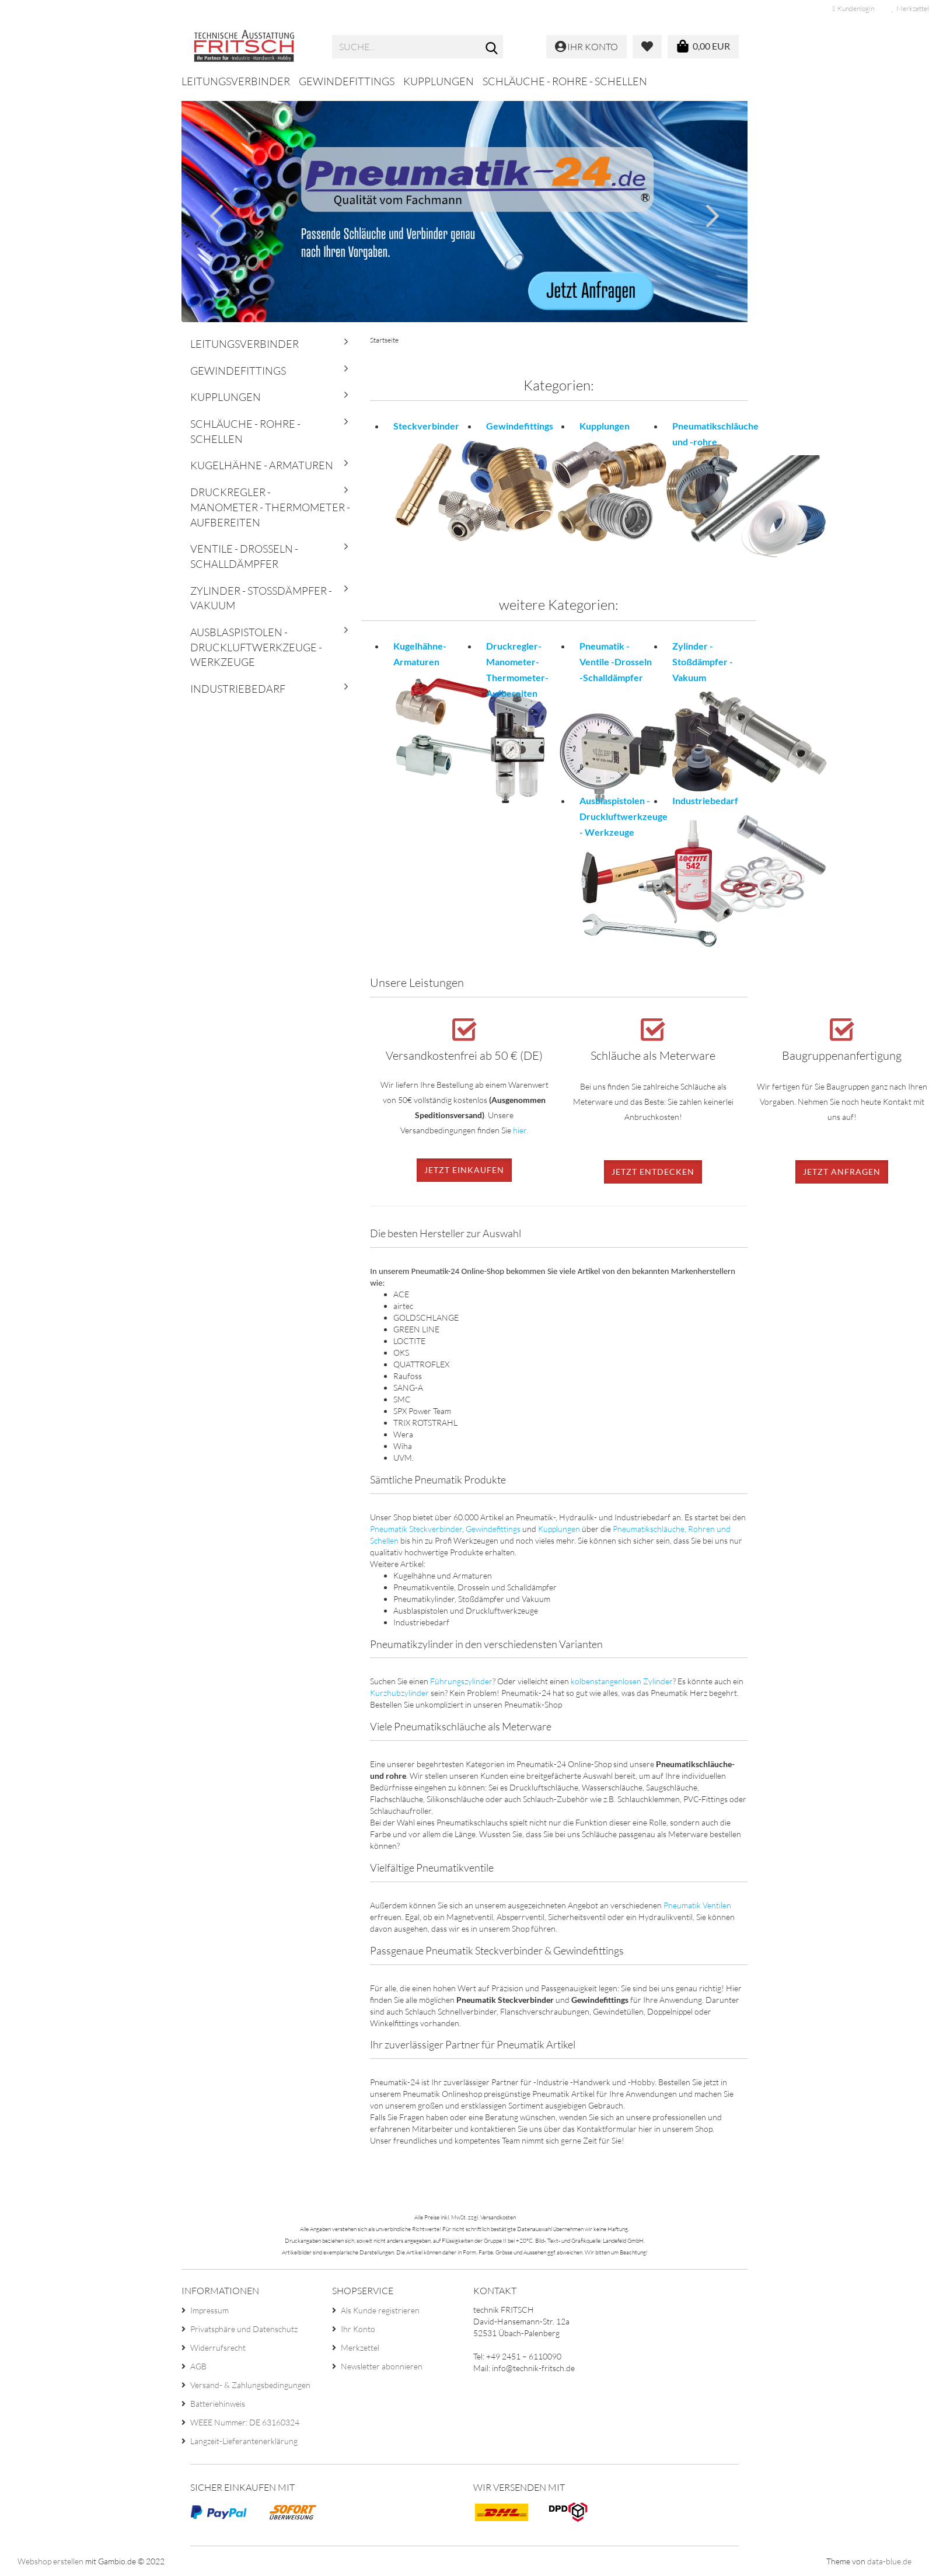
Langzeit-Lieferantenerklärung (244, 2441)
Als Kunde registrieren (380, 2310)
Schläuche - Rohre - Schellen (565, 81)
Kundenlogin (853, 8)
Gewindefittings (346, 81)
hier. (520, 1130)
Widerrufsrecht (218, 2347)
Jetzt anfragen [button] (842, 1172)
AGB (198, 2366)
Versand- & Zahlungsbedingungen (250, 2385)
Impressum (209, 2310)
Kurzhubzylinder (399, 1693)
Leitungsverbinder (235, 81)
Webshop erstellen (50, 2561)
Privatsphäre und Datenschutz (244, 2329)
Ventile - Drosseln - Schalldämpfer (244, 556)
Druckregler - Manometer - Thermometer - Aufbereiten (270, 507)
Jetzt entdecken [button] (653, 1172)
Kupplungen (438, 81)
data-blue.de (889, 2561)
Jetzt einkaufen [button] (464, 1170)
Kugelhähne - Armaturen (261, 465)
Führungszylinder (461, 1681)
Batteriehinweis (217, 2404)
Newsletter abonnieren (381, 2366)
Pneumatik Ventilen (697, 1905)
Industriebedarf (237, 688)
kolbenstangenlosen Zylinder (622, 1681)
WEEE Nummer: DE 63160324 (244, 2422)
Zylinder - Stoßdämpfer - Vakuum (261, 598)
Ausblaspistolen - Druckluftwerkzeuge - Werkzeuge (256, 647)
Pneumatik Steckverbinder (416, 1529)
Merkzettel (360, 2347)
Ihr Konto (358, 2329)
